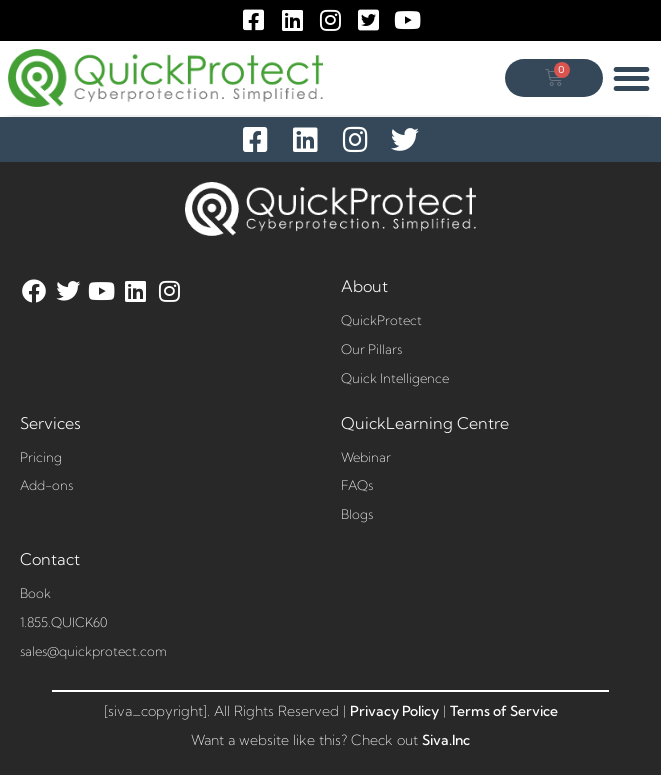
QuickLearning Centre (425, 423)
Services (50, 423)
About (364, 286)
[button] (632, 78)
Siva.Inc (446, 740)
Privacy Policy (394, 711)
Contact (50, 559)
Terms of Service (504, 711)
